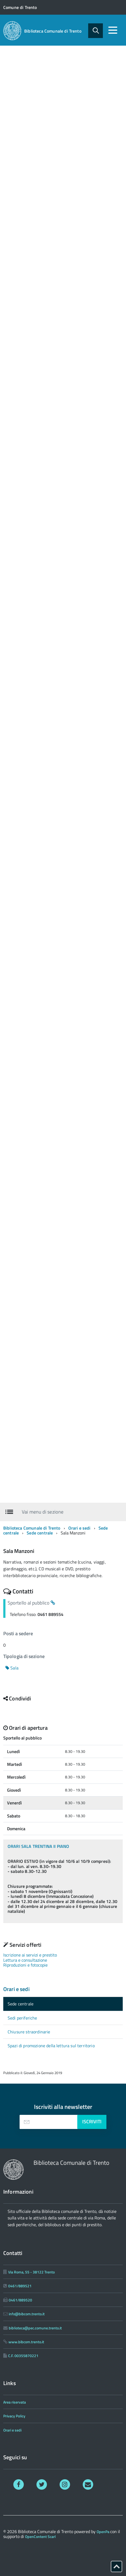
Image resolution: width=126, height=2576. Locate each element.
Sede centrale (40, 1533)
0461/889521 (20, 2286)
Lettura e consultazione (25, 1960)
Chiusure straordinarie (29, 2031)
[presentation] (27, 2122)
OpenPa (103, 2531)
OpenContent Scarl (40, 2536)
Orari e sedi (79, 1528)
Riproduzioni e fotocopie (25, 1965)
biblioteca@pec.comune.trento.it (35, 2328)
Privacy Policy (14, 2416)
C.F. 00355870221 (23, 2355)
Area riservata (14, 2402)
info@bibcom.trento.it (27, 2314)
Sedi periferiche (22, 2018)
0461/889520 (20, 2300)
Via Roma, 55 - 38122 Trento (31, 2272)
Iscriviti (92, 2121)
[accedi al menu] (112, 30)
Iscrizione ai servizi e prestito (30, 1955)
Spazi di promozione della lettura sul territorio (51, 2045)
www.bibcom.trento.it (26, 2342)
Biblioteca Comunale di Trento (52, 31)
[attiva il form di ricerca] (95, 30)
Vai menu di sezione (42, 1511)
